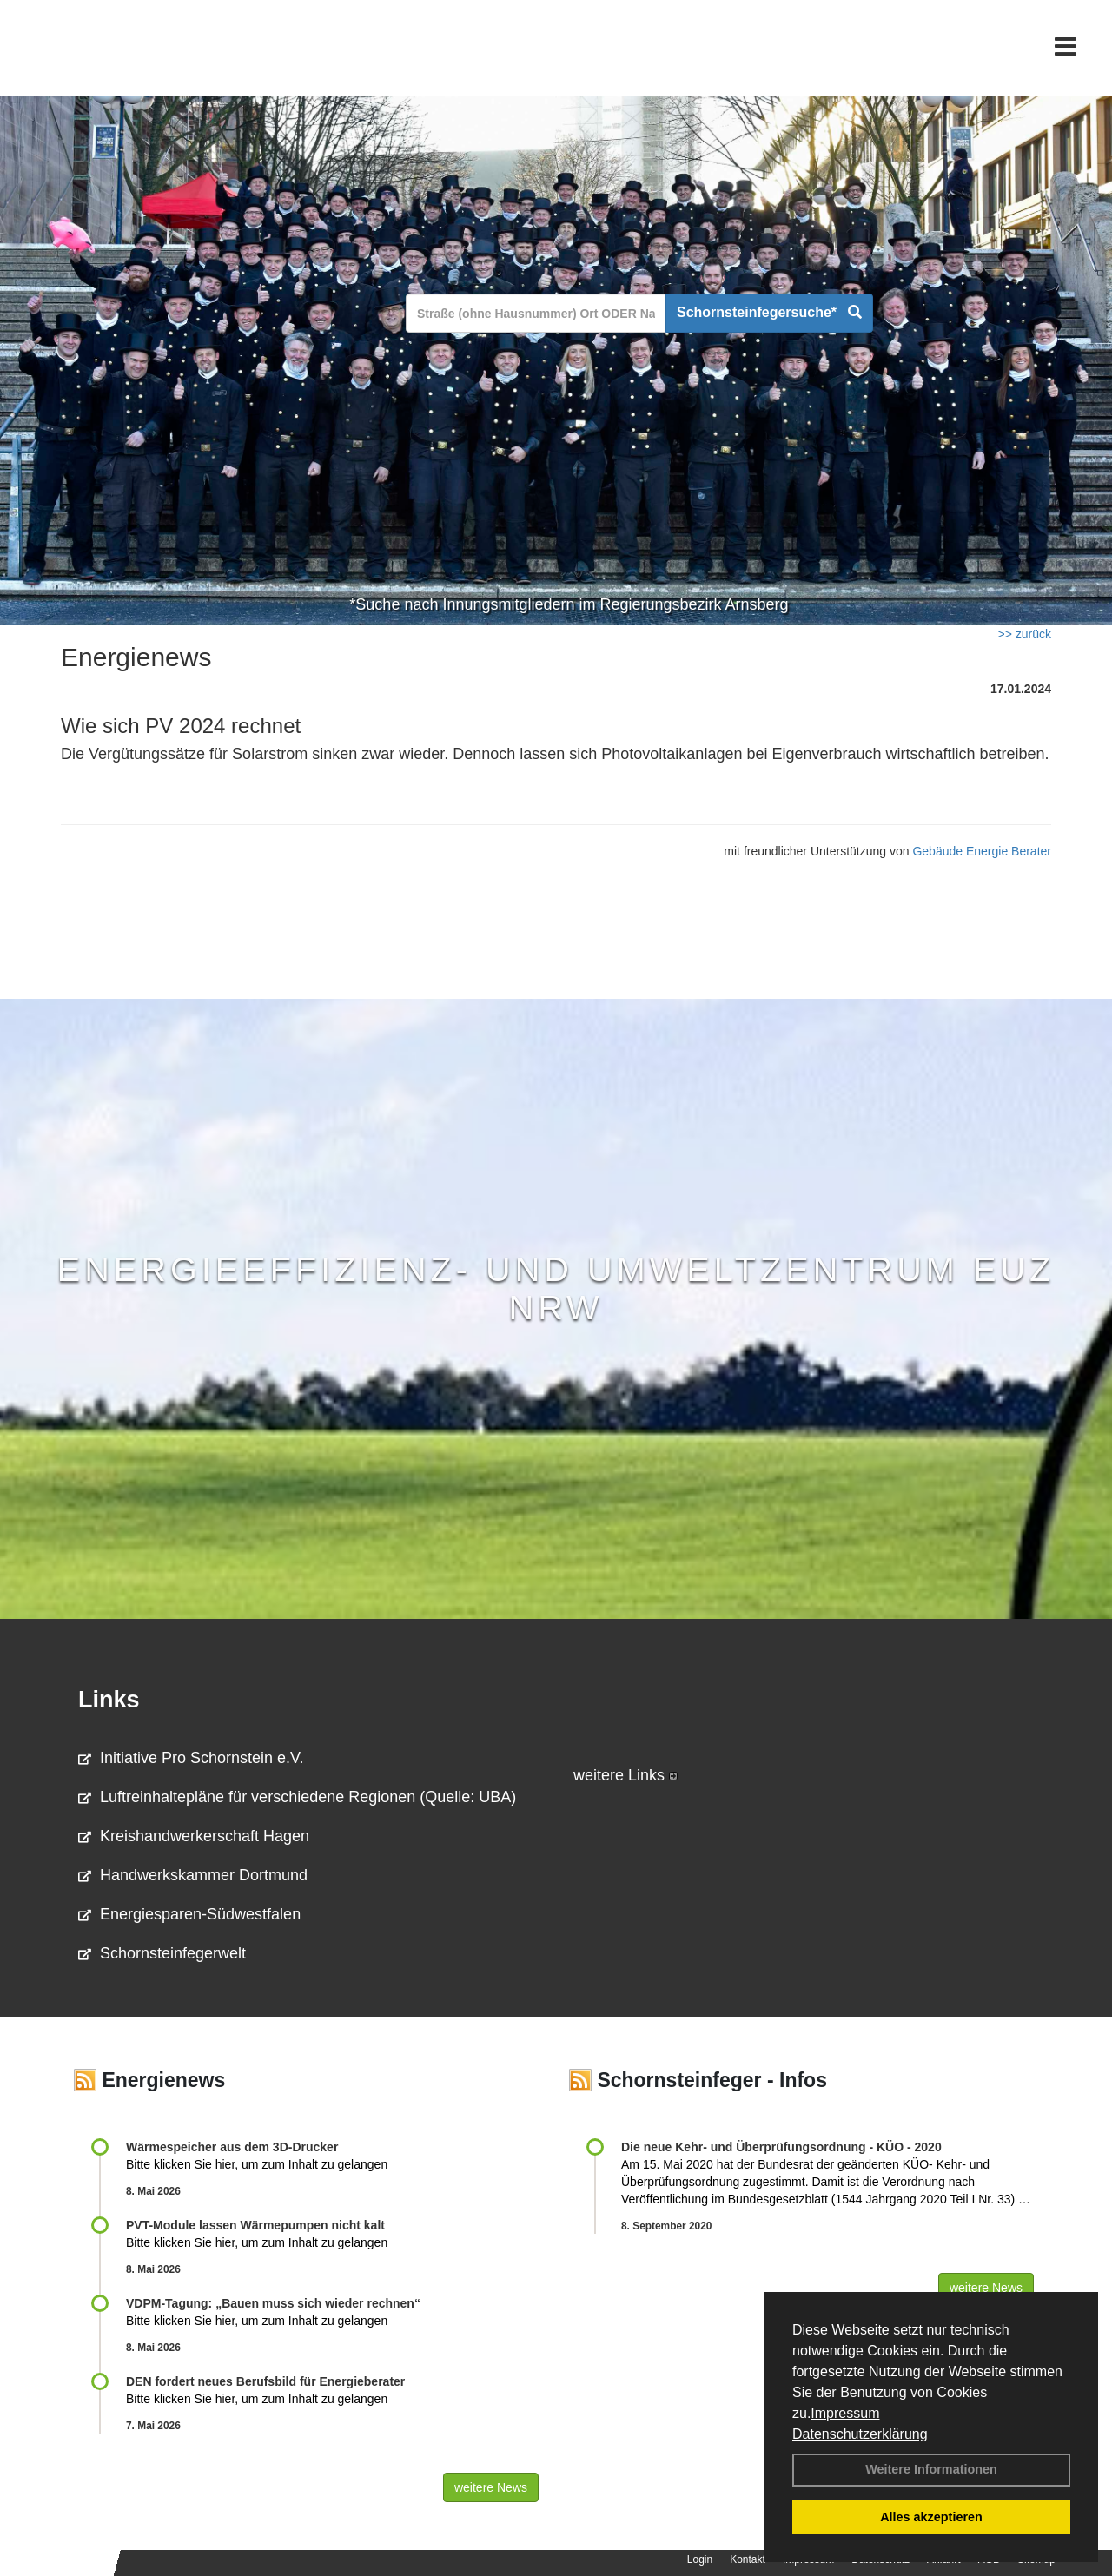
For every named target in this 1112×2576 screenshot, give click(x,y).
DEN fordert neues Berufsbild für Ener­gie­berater (265, 2381)
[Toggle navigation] (1065, 50)
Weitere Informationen (931, 2469)
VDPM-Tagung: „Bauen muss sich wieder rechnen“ (273, 2303)
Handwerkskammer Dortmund (193, 1875)
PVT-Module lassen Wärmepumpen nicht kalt (255, 2225)
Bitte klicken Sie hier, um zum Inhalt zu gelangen (256, 2164)
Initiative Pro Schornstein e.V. (190, 1758)
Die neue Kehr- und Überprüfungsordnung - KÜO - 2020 (781, 2147)
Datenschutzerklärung (860, 2434)
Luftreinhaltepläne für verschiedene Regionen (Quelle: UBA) (297, 1797)
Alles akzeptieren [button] (931, 2517)
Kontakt (747, 2559)
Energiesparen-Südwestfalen (189, 1914)
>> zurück (1024, 634)
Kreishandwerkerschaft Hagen (193, 1836)
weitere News (490, 2487)
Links (109, 1700)
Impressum (845, 2413)
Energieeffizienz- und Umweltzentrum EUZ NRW (556, 1288)
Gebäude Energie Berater (981, 851)
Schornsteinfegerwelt (162, 1953)
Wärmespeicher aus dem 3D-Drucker (232, 2147)
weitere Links (625, 1775)
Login (699, 2559)
